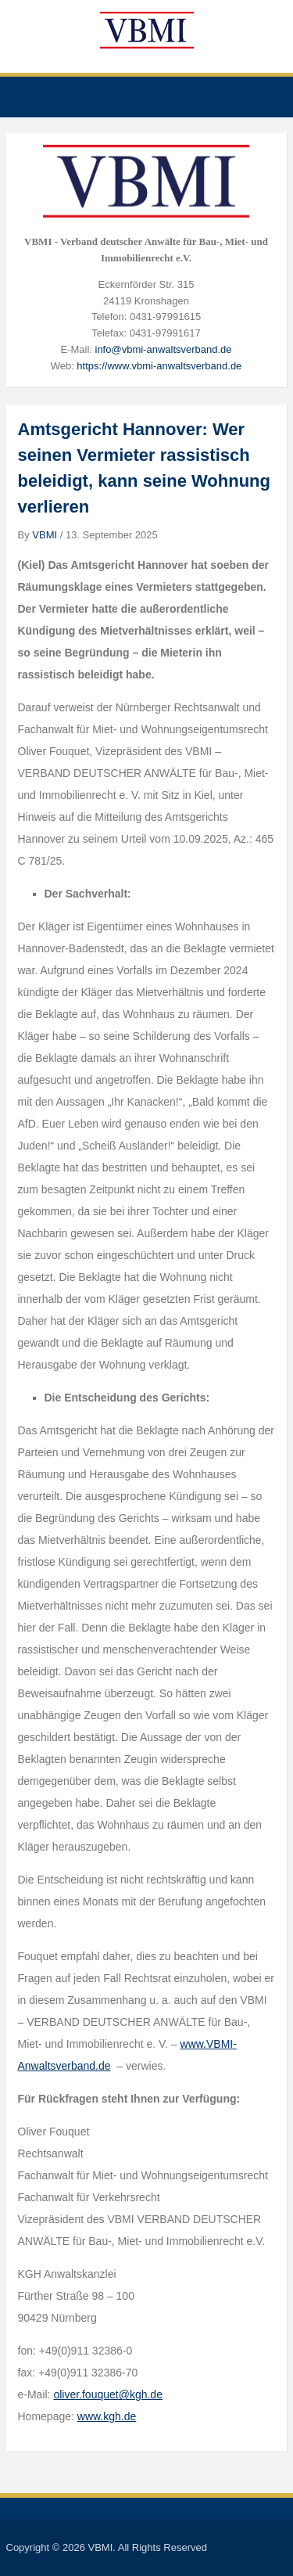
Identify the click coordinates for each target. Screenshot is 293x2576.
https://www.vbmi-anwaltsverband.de (159, 366)
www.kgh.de (106, 2416)
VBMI (44, 535)
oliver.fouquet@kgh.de (108, 2394)
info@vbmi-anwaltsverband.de (163, 349)
